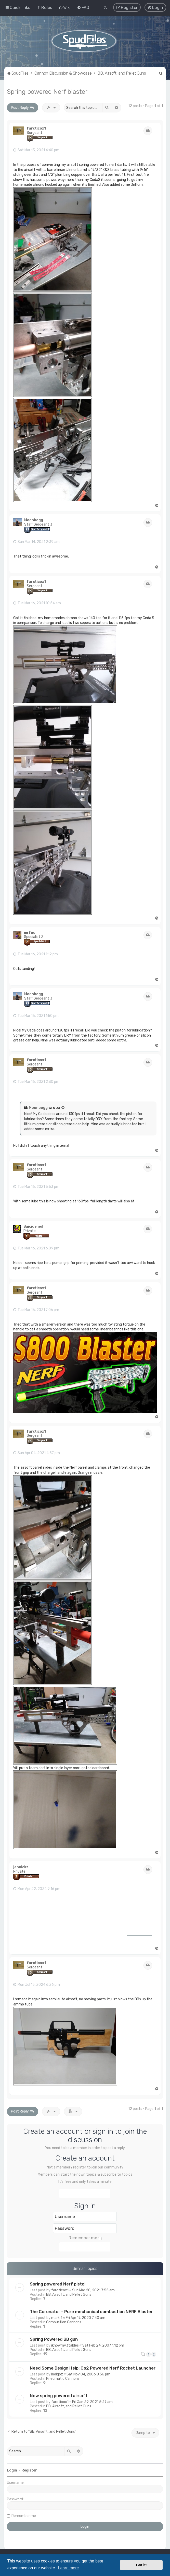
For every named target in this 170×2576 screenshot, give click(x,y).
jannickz (20, 1867)
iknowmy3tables (65, 2345)
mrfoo (29, 933)
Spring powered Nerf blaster (47, 91)
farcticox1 (36, 128)
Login (12, 2470)
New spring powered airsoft (58, 2395)
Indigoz (57, 2374)
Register (29, 2470)
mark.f (56, 2318)
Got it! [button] (141, 2565)
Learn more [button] (68, 2568)
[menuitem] (44, 7)
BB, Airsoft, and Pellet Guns (68, 2294)
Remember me (85, 2237)
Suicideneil (33, 1226)
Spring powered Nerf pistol (57, 2284)
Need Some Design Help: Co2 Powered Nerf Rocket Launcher (92, 2368)
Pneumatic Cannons (63, 2378)
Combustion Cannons (63, 2322)
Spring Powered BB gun (54, 2339)
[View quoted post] (63, 1108)
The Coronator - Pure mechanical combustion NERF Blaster (91, 2311)
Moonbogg (33, 520)
